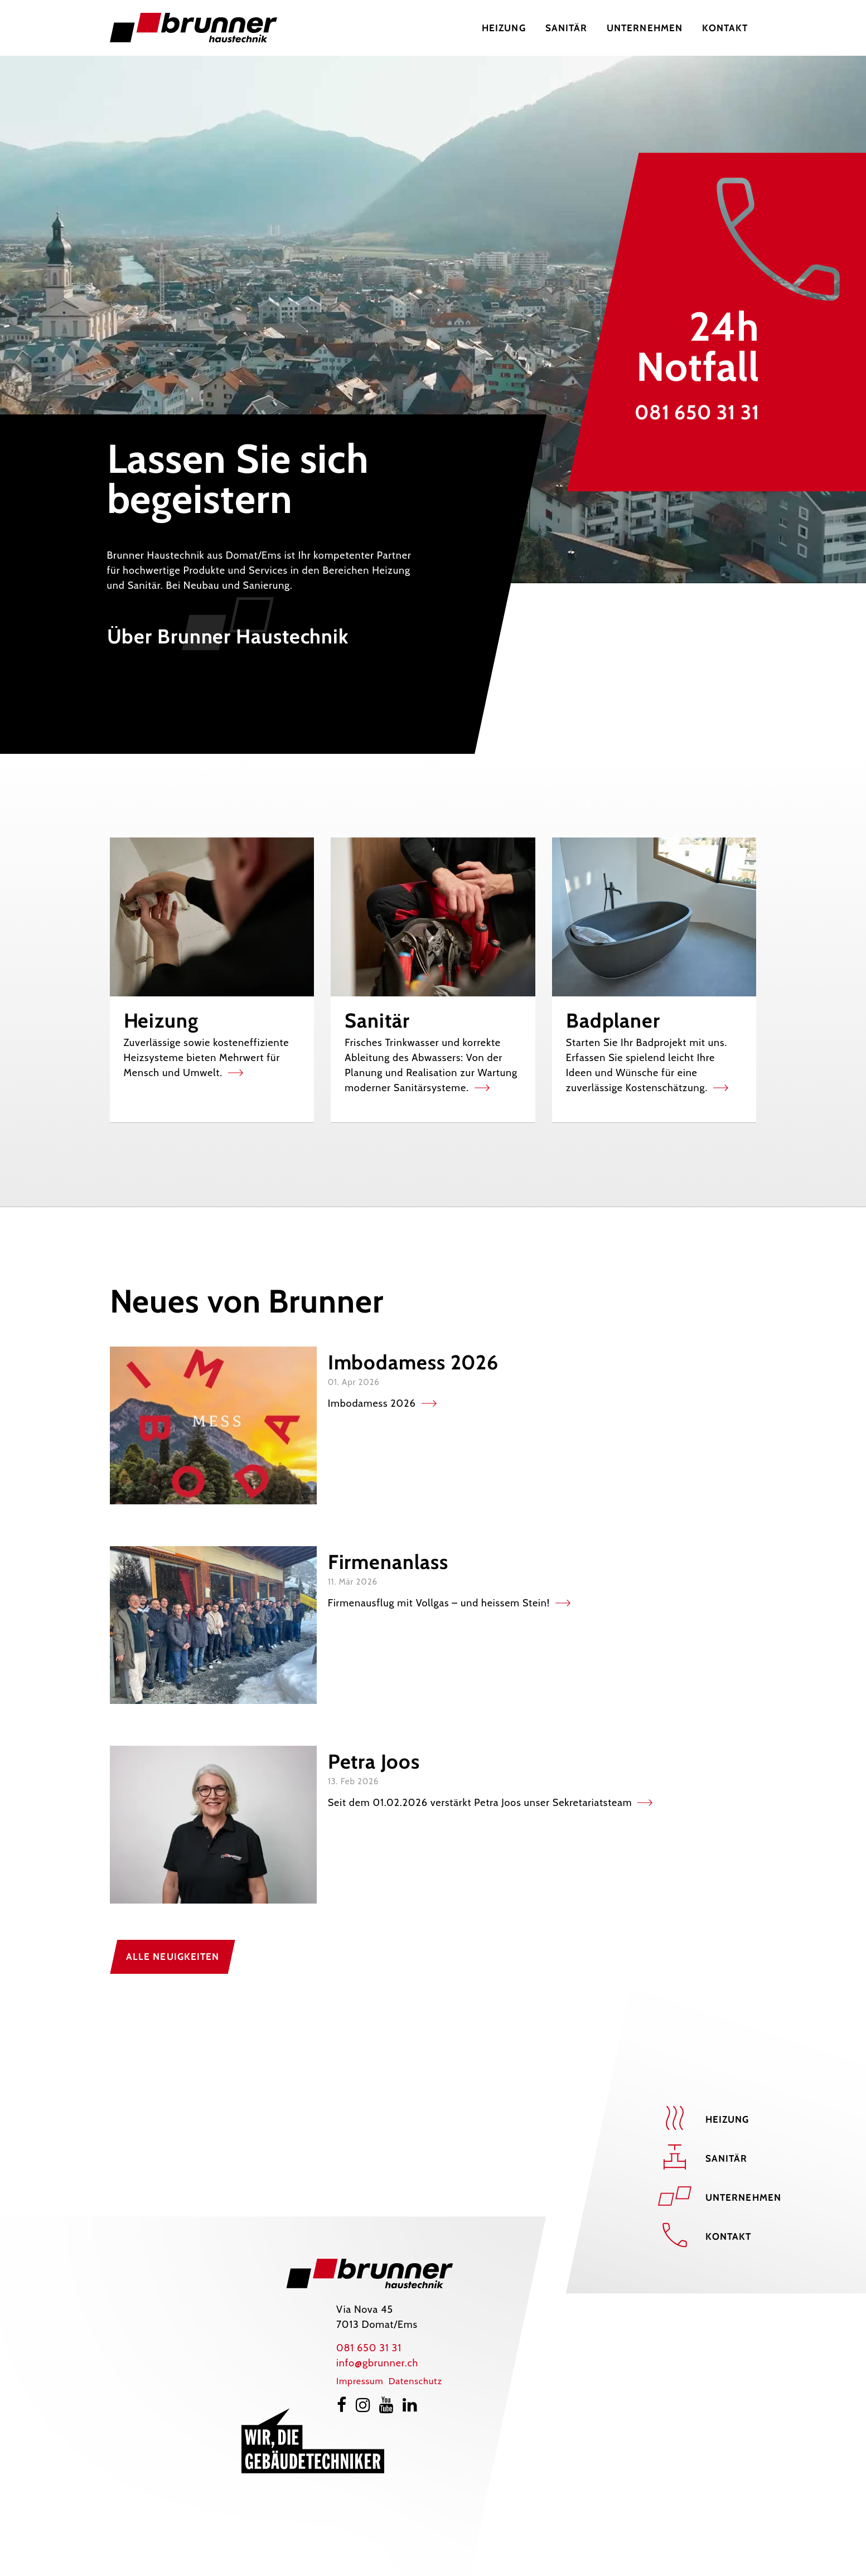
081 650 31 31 (697, 412)
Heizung (727, 2119)
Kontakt (728, 2236)
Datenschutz (415, 2380)
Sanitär (726, 2158)
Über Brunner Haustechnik (228, 636)
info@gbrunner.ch (377, 2363)
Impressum (360, 2380)
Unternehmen (743, 2197)
